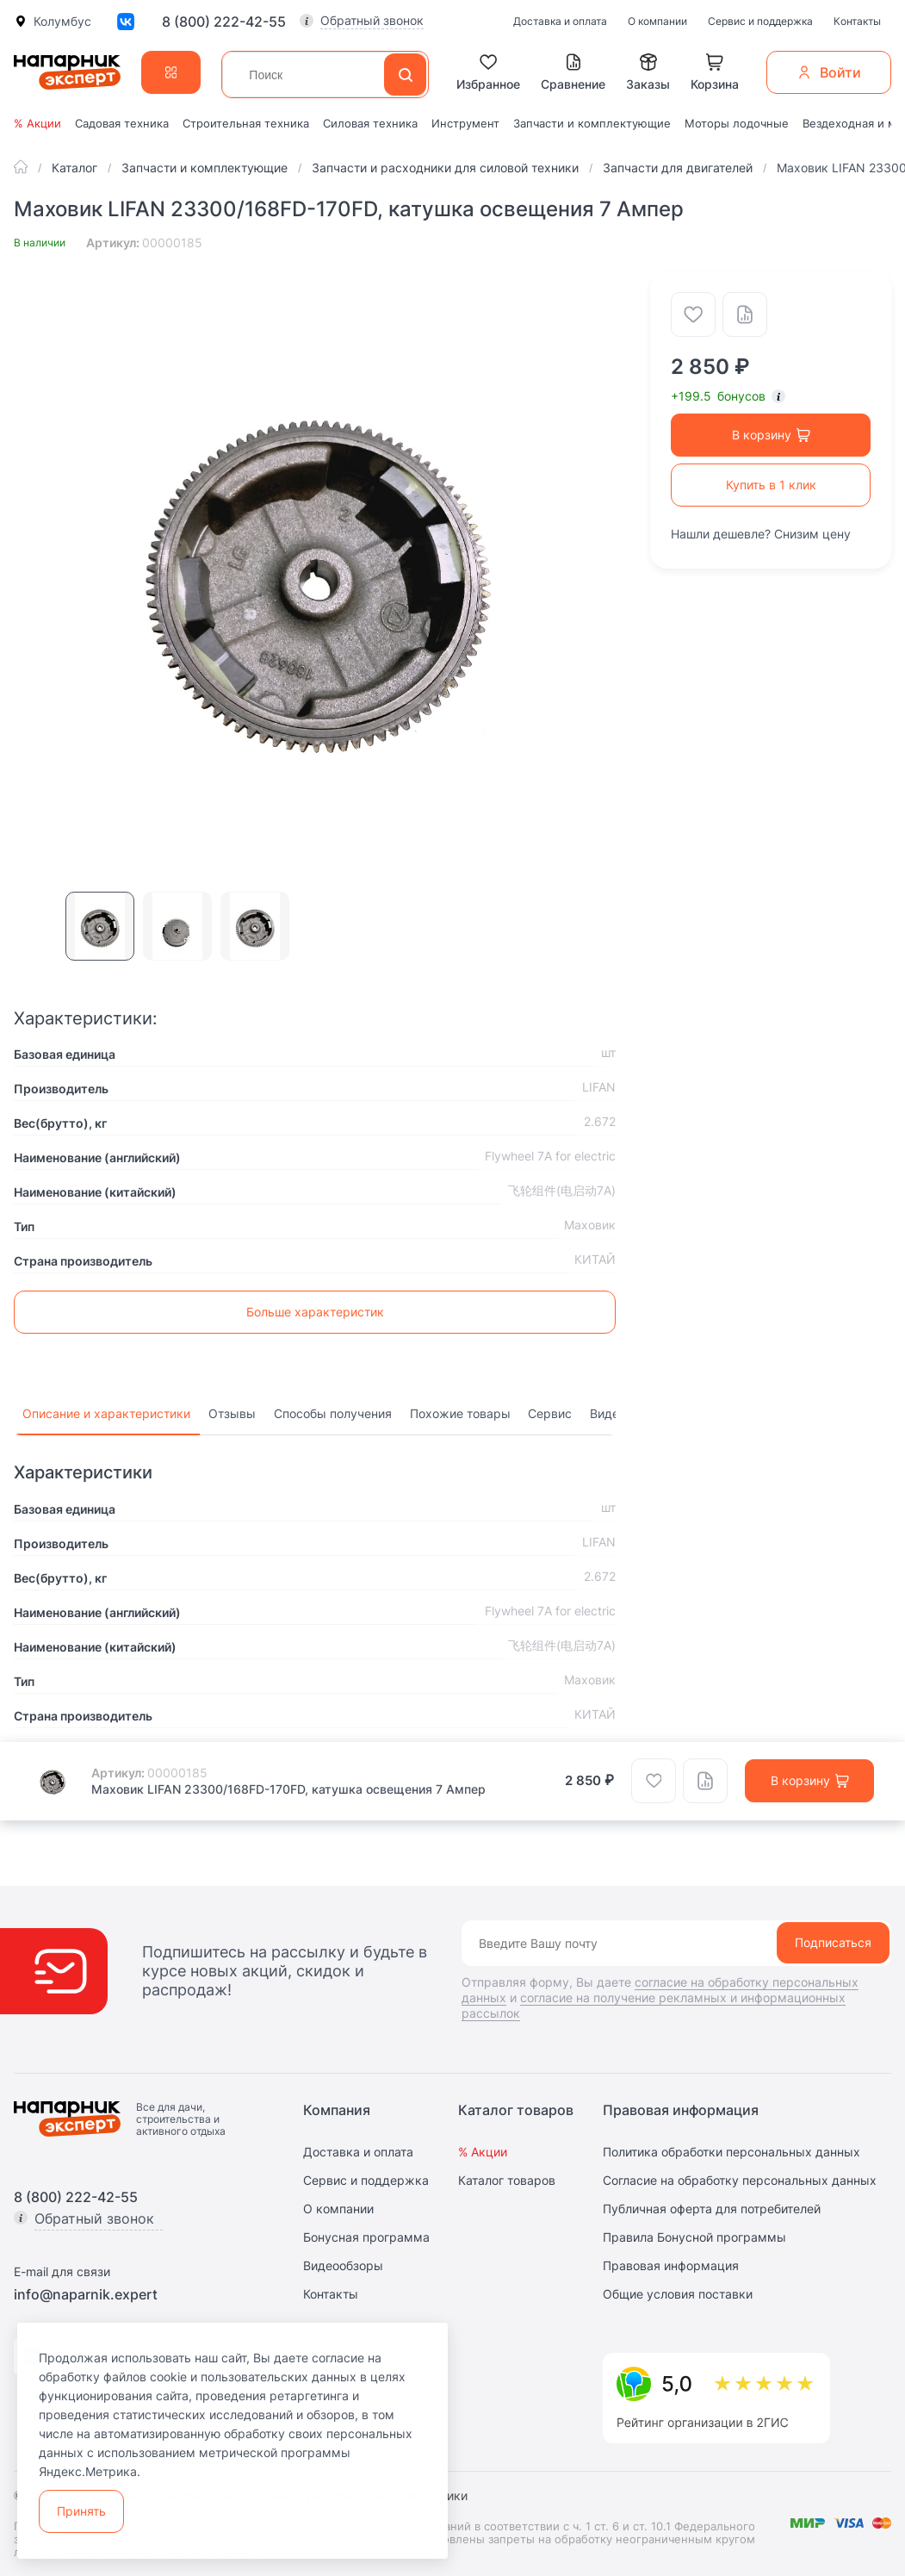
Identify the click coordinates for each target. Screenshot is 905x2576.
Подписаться (833, 1942)
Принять (81, 2511)
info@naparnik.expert (86, 2294)
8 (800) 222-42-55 (224, 21)
